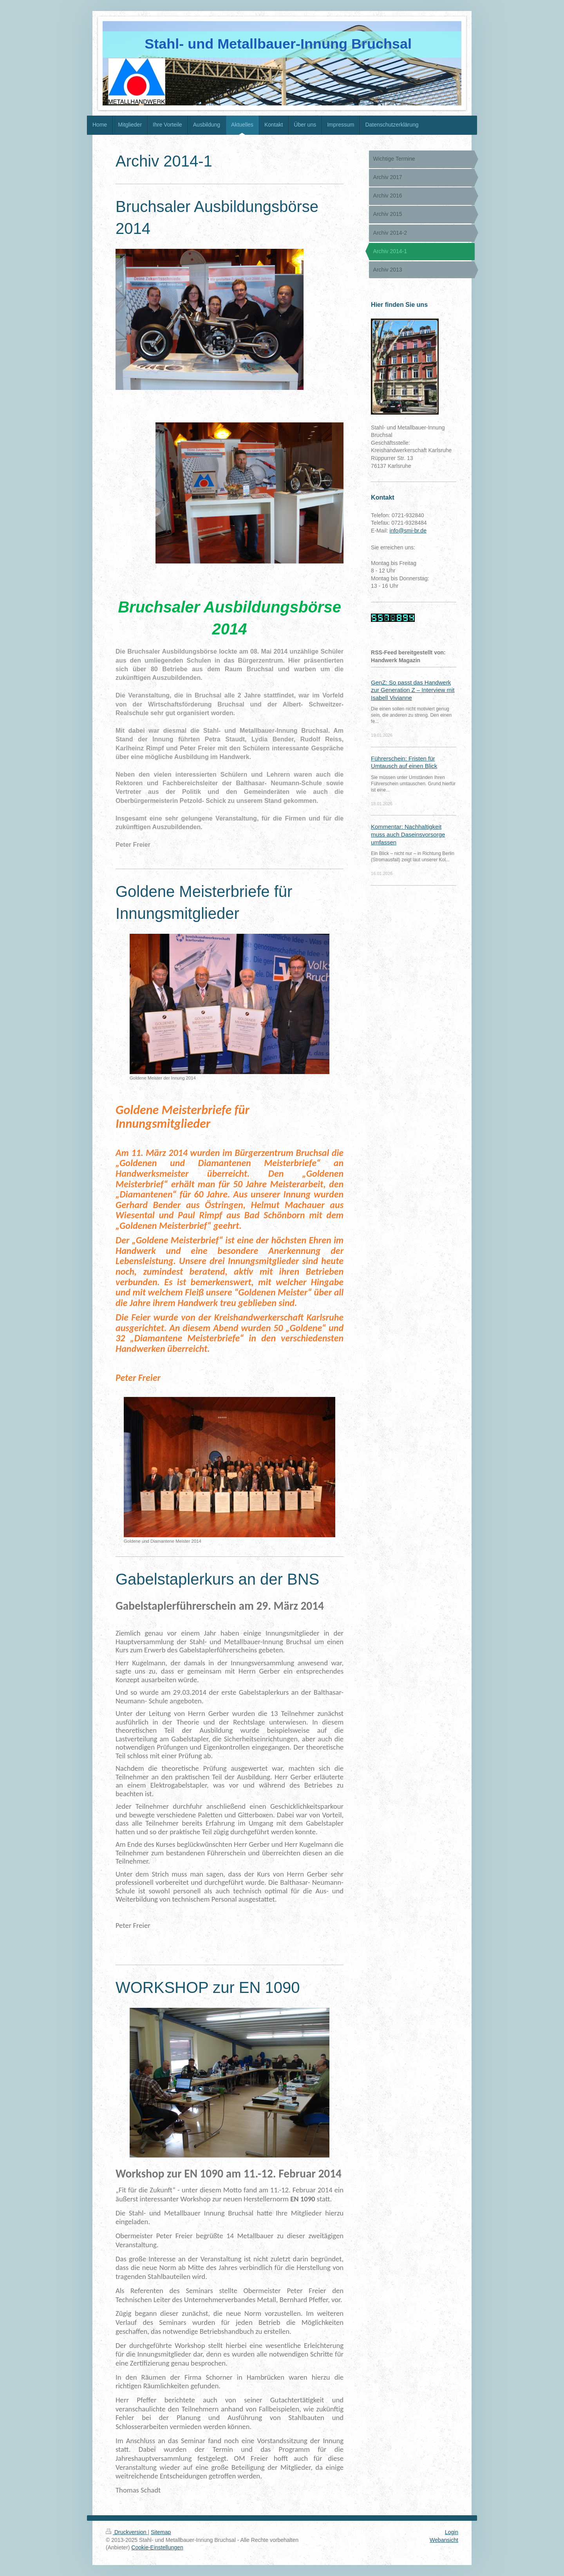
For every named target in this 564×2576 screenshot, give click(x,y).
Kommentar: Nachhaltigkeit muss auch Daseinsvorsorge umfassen (408, 834)
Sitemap (161, 2532)
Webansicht (444, 2540)
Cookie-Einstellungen (157, 2547)
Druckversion (127, 2532)
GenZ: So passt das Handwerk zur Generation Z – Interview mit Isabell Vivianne (412, 690)
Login (451, 2532)
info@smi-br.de (408, 530)
